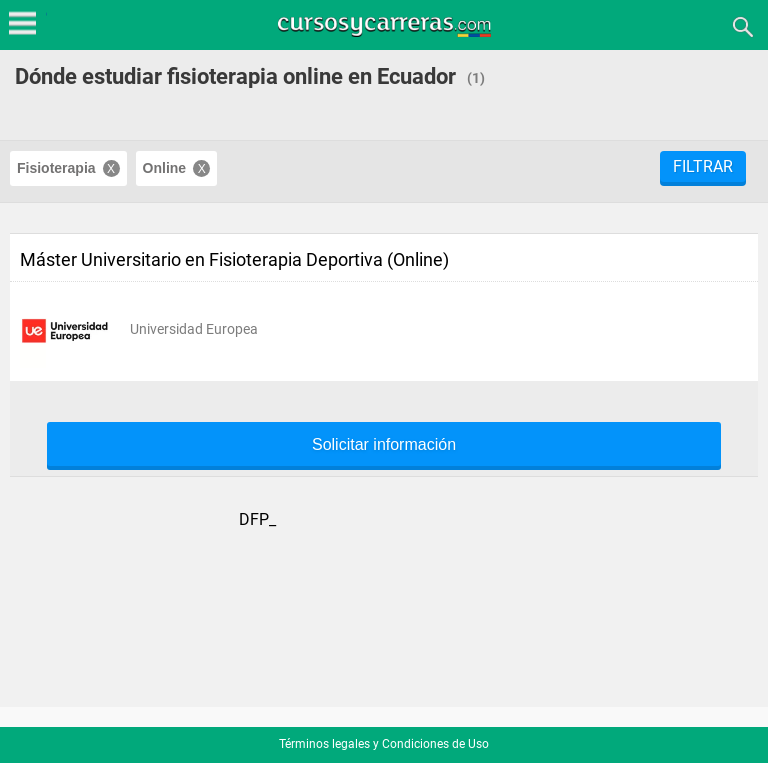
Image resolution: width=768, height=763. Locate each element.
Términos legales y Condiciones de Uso (384, 744)
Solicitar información (384, 445)
